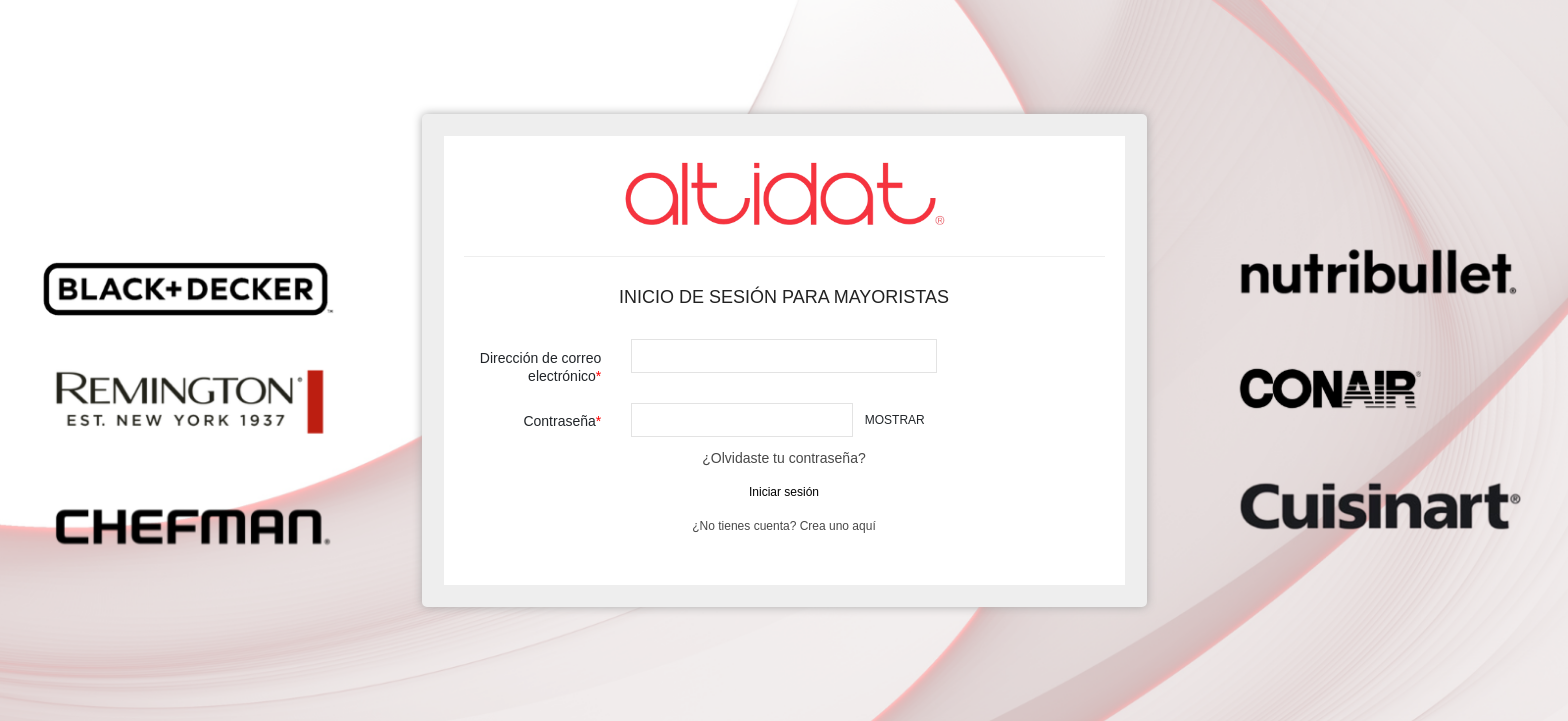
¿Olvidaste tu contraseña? (783, 458)
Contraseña (559, 421)
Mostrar (895, 420)
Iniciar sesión (784, 492)
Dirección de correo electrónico (540, 367)
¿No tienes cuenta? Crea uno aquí (783, 526)
